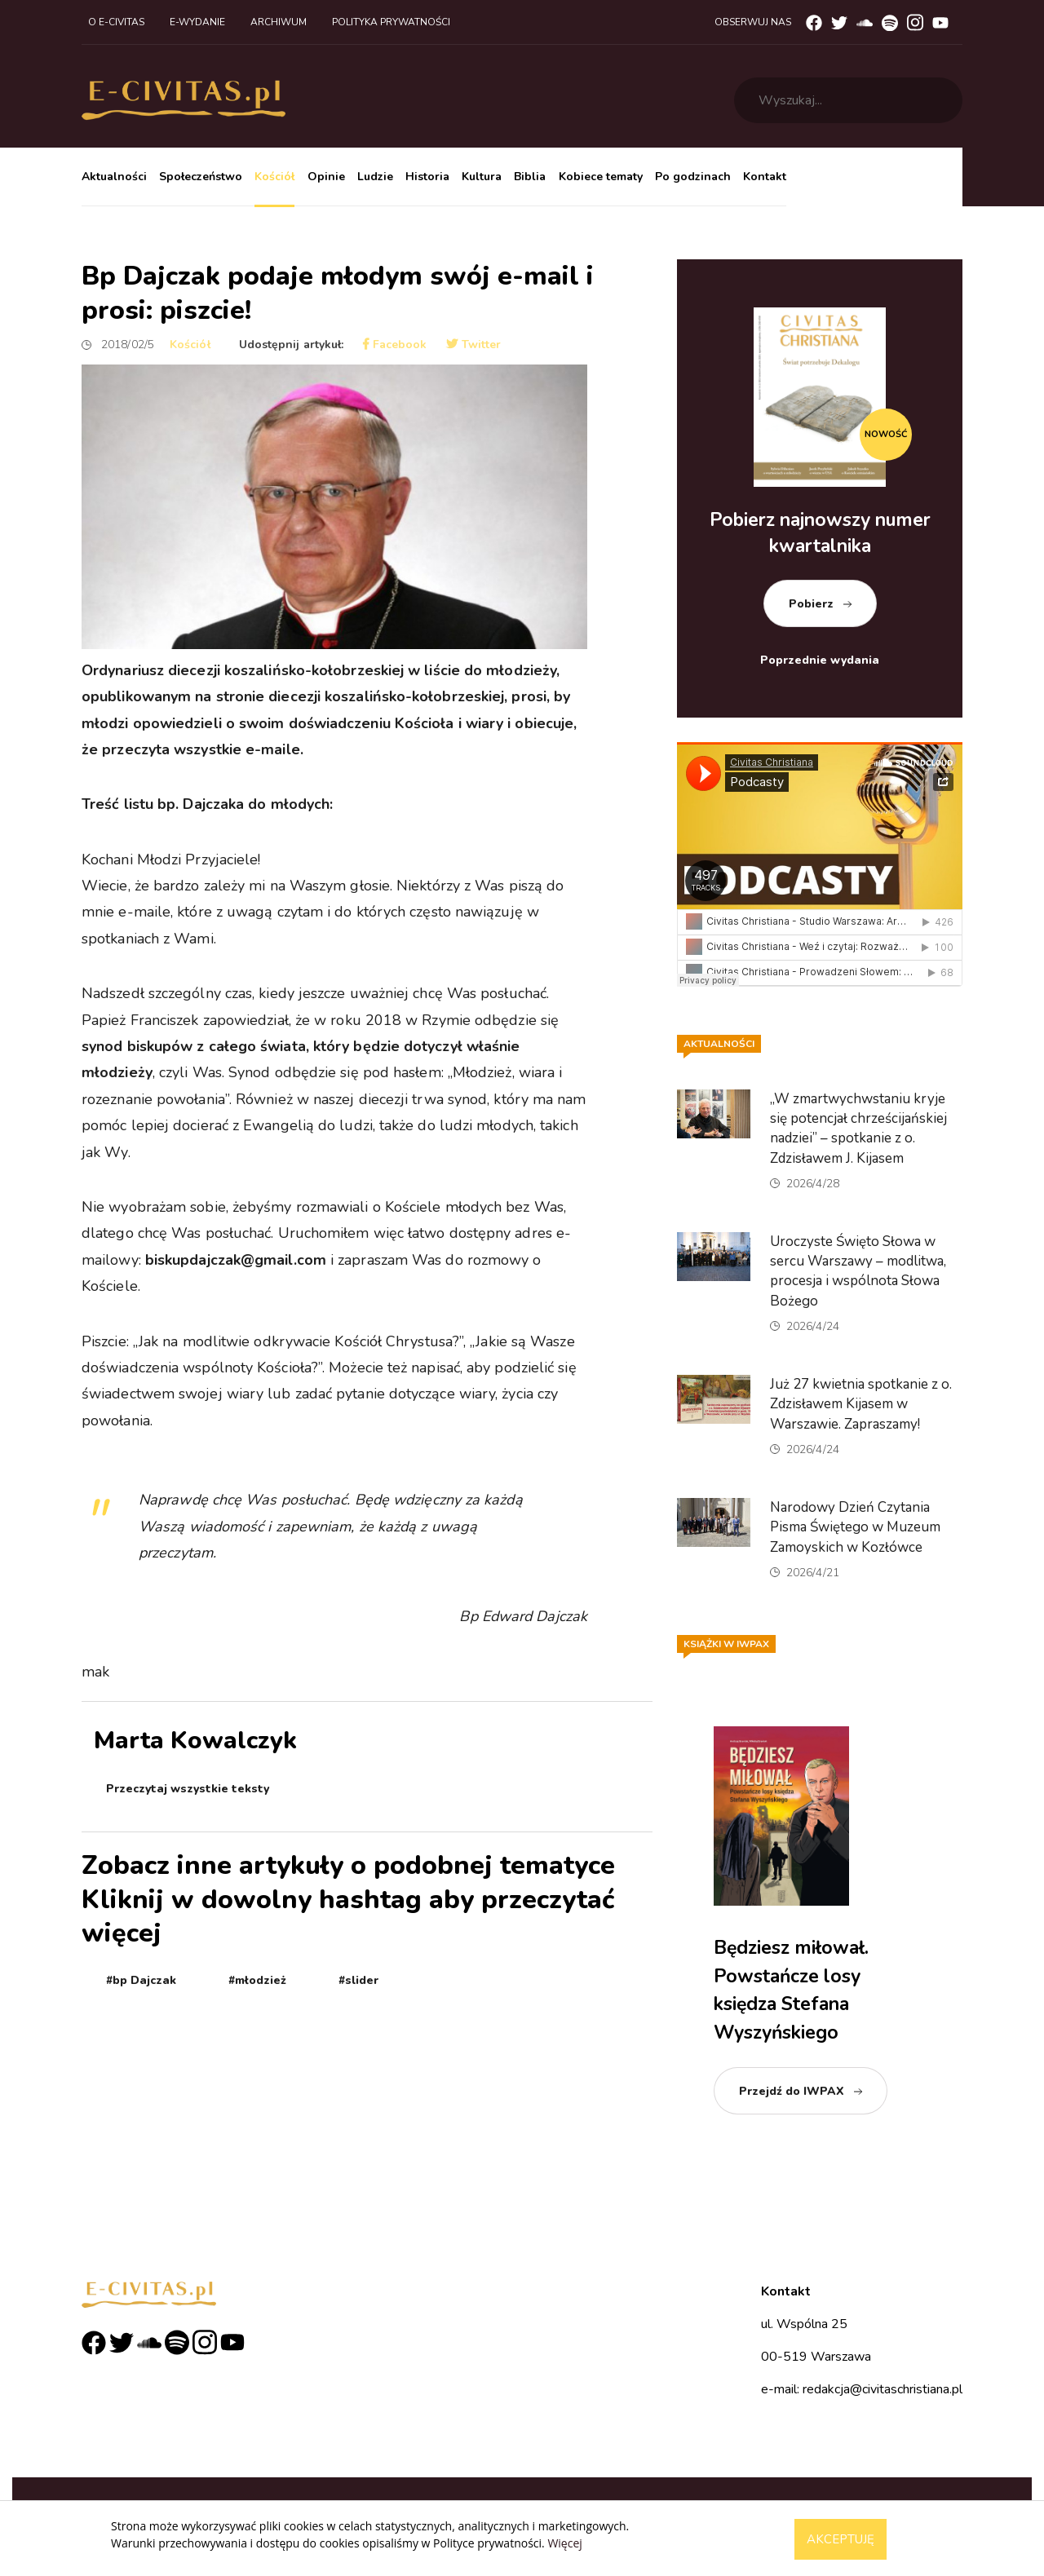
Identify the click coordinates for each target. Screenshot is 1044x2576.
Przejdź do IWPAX (791, 2091)
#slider (358, 1980)
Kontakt (764, 176)
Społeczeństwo (200, 176)
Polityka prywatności (391, 22)
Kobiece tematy (601, 176)
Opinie (326, 176)
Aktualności (114, 176)
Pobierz (811, 604)
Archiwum (278, 22)
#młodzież (257, 1980)
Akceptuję (840, 2539)
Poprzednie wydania (819, 660)
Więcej (564, 2543)
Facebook (395, 344)
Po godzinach (693, 176)
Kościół (274, 176)
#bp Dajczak (141, 1980)
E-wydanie (197, 22)
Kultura (482, 176)
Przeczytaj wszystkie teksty (187, 1788)
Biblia (530, 176)
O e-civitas (116, 22)
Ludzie (375, 176)
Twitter (473, 344)
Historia (427, 176)
